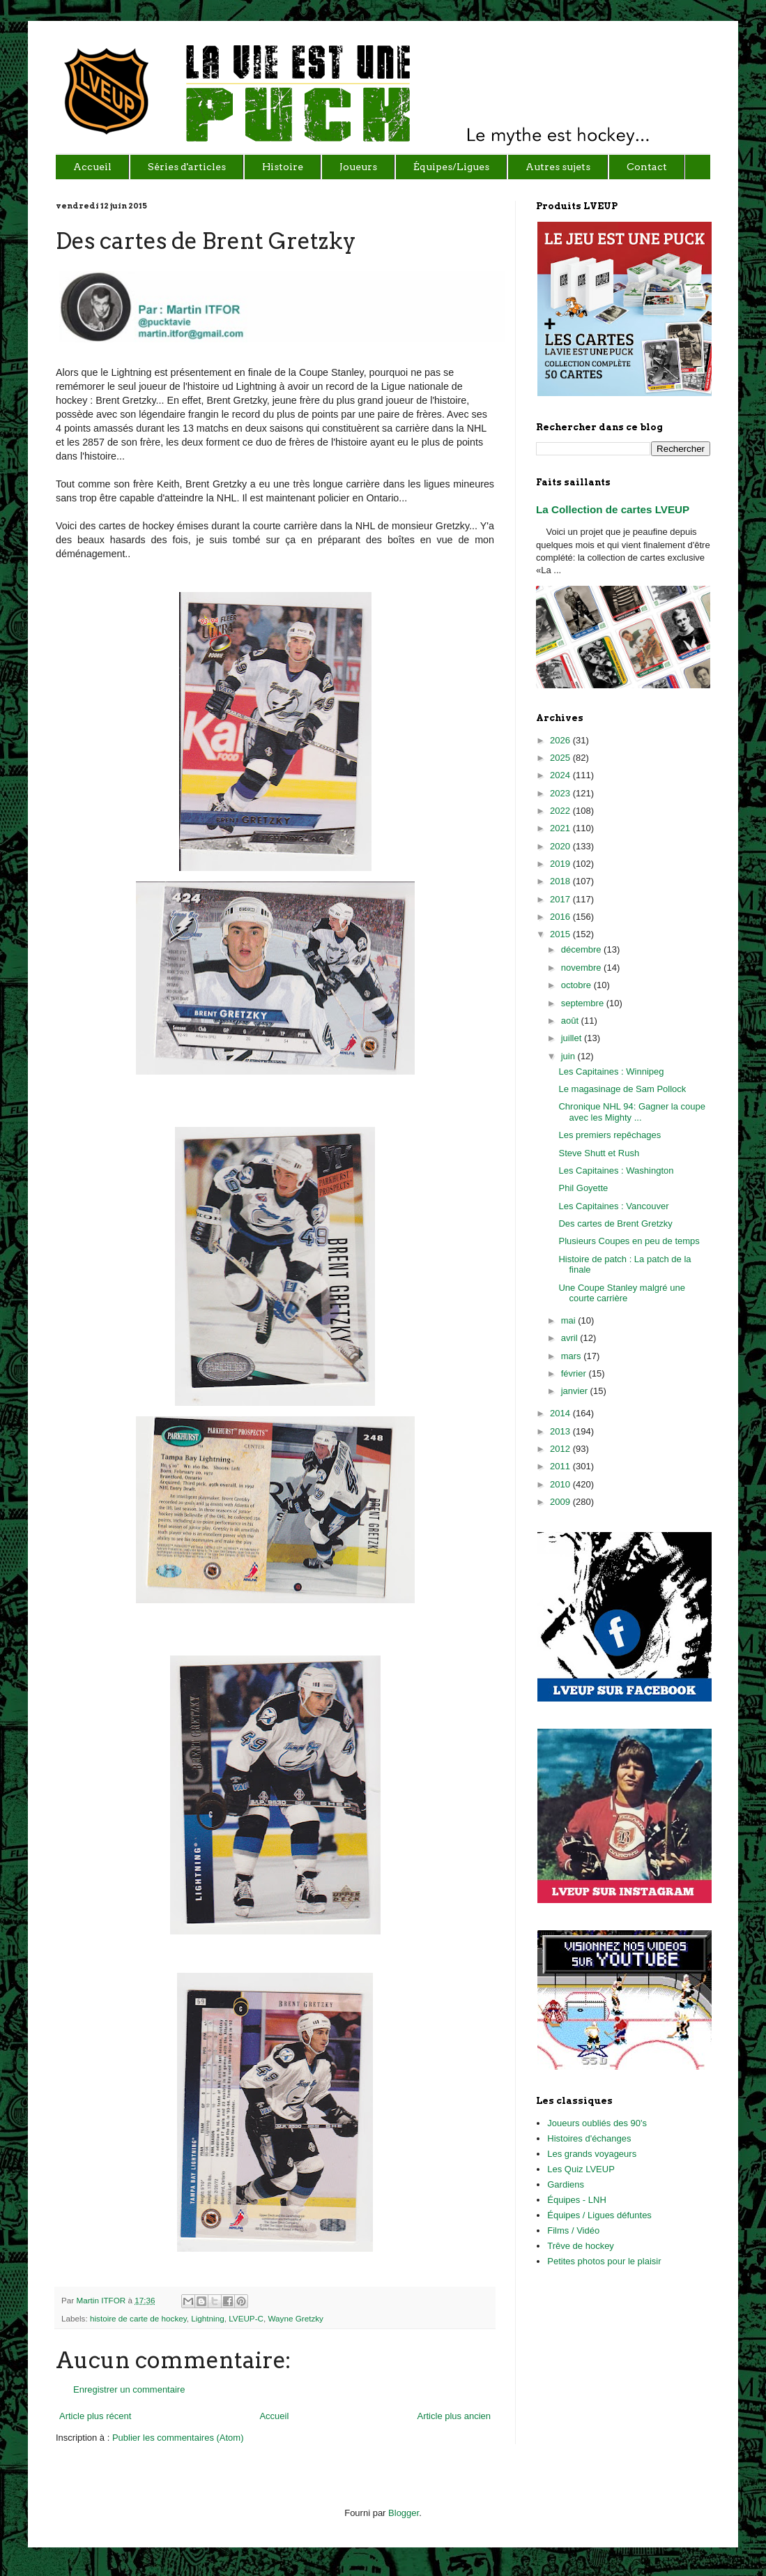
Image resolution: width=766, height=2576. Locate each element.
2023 (561, 793)
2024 (561, 775)
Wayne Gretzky (295, 2318)
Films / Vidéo (573, 2230)
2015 (561, 934)
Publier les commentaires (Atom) (178, 2437)
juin (569, 1056)
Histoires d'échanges (589, 2138)
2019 (561, 863)
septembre (583, 1003)
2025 (561, 757)
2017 (561, 899)
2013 (561, 1431)
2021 (561, 828)
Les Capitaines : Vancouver (613, 1206)
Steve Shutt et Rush (598, 1153)
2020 (561, 846)
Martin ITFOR (102, 2300)
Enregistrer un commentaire (129, 2389)
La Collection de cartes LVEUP (612, 509)
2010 (561, 1484)
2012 (561, 1449)
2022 (561, 810)
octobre (577, 985)
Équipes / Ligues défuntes (599, 2215)
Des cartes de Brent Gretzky (615, 1223)
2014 (561, 1413)
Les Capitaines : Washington (615, 1170)
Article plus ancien (454, 2416)
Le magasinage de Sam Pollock (622, 1089)
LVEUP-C (246, 2318)
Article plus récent (95, 2416)
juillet (572, 1038)
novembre (582, 967)
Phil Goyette (583, 1188)
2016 (561, 916)
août (571, 1020)
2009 (561, 1502)
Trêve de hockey (580, 2246)
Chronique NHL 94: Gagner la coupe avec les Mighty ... (631, 1112)
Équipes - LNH (576, 2200)
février (575, 1373)
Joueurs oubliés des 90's (597, 2123)
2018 (561, 881)
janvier (575, 1391)
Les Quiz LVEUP (581, 2169)
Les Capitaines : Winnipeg (611, 1071)
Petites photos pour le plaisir (604, 2261)
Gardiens (565, 2184)
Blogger (403, 2513)
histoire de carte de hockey (138, 2318)
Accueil (274, 2416)
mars (572, 1356)
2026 (561, 740)
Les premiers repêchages (609, 1135)
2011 (561, 1466)
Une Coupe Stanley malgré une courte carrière (621, 1293)
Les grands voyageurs (591, 2154)
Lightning (207, 2318)
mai (570, 1320)
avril (570, 1338)
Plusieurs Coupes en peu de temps (628, 1241)
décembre (582, 949)
